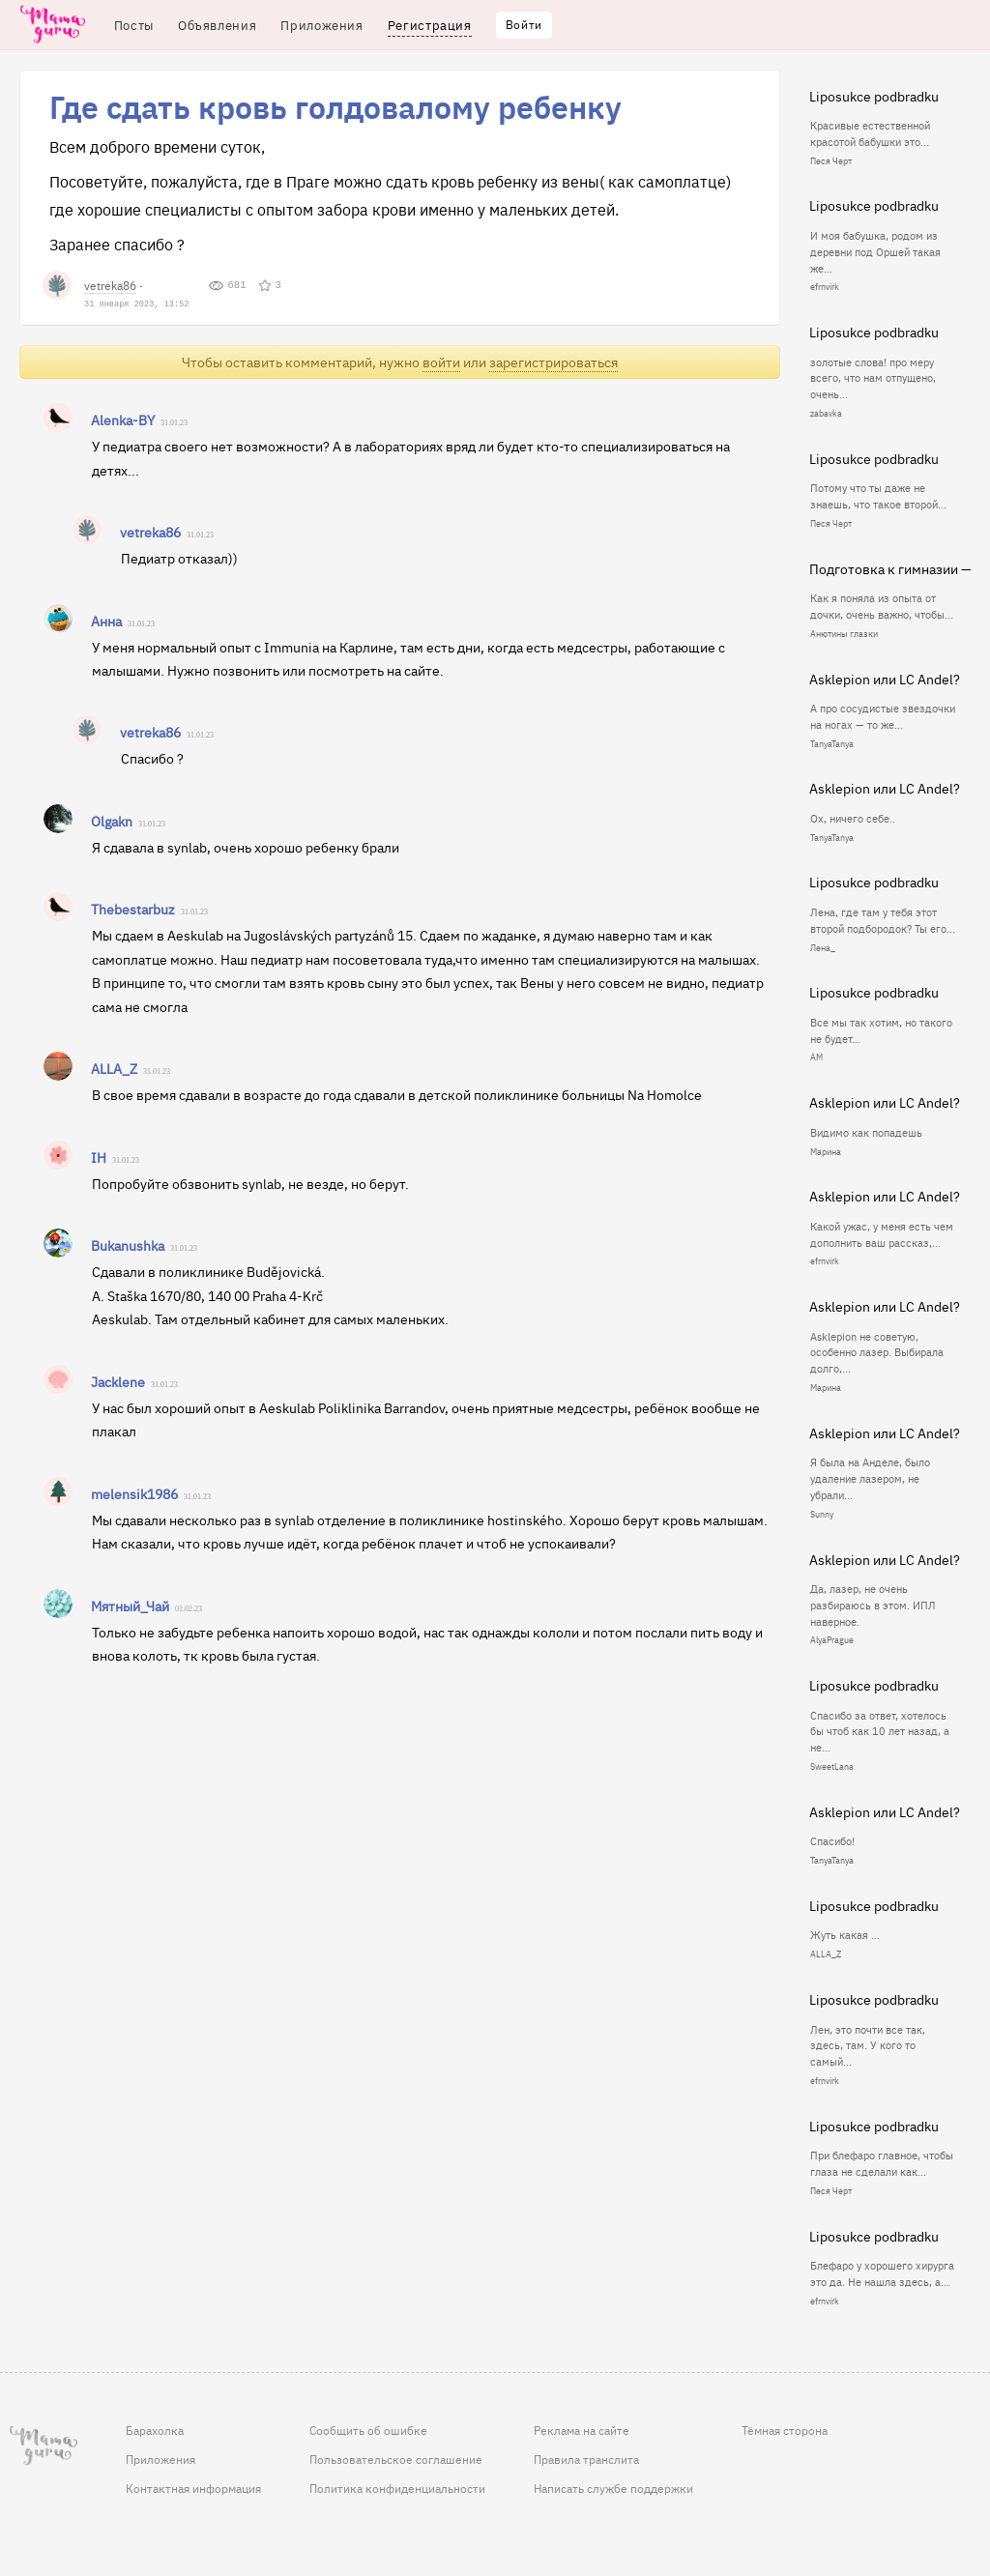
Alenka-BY (123, 419)
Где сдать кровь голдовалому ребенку (335, 106)
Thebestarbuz (133, 908)
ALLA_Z (114, 1068)
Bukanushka (127, 1245)
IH (98, 1157)
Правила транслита (586, 2459)
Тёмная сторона (785, 2430)
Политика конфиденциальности (397, 2488)
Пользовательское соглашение (395, 2459)
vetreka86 (110, 284)
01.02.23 (188, 1609)
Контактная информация (193, 2488)
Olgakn (111, 820)
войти (441, 362)
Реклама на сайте (581, 2430)
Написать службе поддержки (613, 2488)
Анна (106, 620)
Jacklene (118, 1381)
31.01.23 (174, 423)
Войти (524, 24)
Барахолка (155, 2430)
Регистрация (430, 24)
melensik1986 (134, 1493)
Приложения (160, 2459)
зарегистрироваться (553, 362)
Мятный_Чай (130, 1605)
